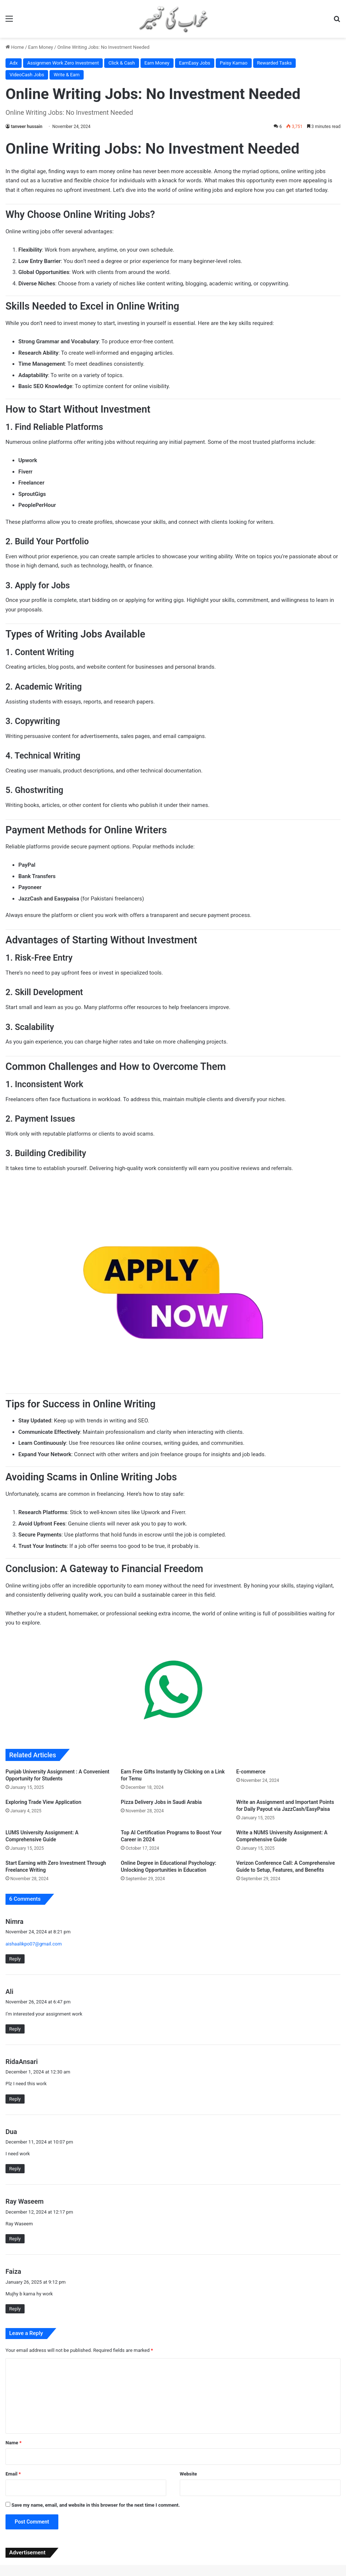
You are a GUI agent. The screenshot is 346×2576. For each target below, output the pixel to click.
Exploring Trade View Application (43, 1802)
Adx (14, 63)
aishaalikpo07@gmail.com (34, 1944)
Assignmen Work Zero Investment (63, 63)
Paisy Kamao (234, 63)
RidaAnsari (22, 2061)
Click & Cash (121, 63)
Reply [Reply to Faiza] (15, 2309)
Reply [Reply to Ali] (15, 2029)
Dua (11, 2131)
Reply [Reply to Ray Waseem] (15, 2238)
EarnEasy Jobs (194, 63)
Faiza (13, 2271)
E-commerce (251, 1772)
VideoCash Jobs (27, 74)
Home (15, 47)
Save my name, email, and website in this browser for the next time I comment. (95, 2505)
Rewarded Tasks (274, 63)
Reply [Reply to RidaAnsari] (15, 2099)
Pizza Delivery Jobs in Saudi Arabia (161, 1802)
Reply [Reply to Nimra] (15, 1959)
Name (14, 2442)
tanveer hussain (26, 126)
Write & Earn (67, 74)
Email (13, 2474)
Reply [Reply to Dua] (15, 2168)
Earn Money (40, 47)
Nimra (14, 1921)
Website (188, 2474)
